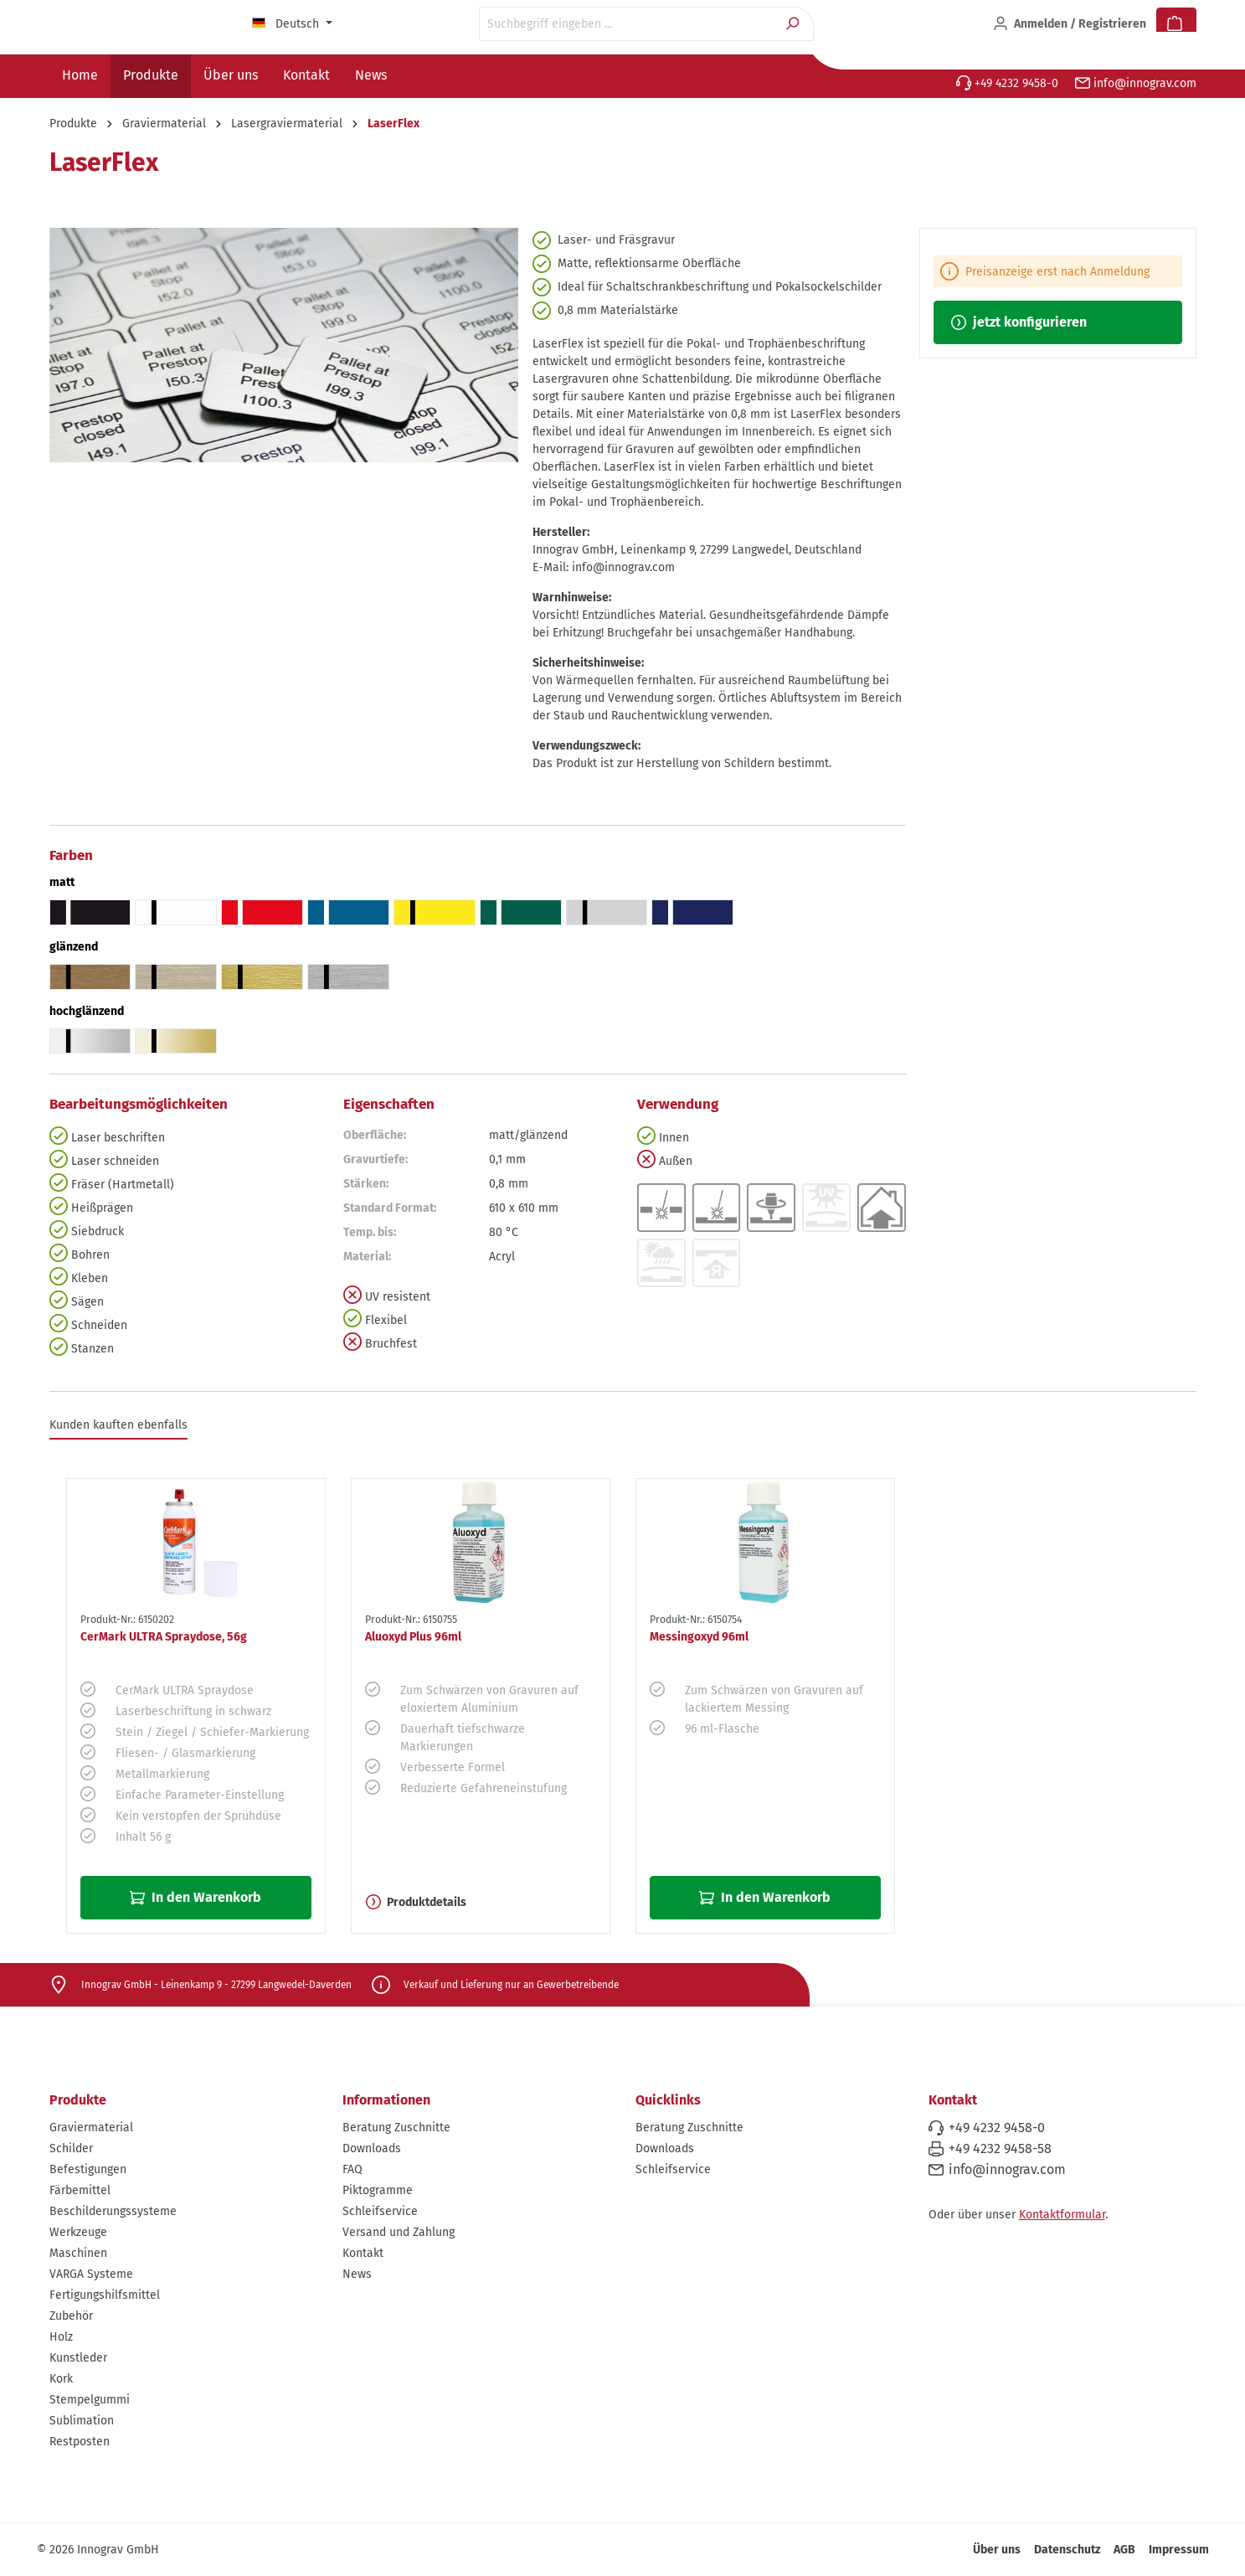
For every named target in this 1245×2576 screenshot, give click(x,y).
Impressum (1179, 2550)
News (357, 2274)
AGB (1124, 2550)
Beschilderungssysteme (113, 2211)
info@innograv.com (1135, 83)
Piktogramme (377, 2190)
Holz (61, 2337)
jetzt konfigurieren (1019, 322)
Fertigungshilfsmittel (104, 2295)
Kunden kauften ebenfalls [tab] (118, 1425)
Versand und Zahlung (398, 2232)
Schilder (71, 2148)
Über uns (997, 2550)
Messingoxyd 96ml (699, 1637)
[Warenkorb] (1176, 24)
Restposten (79, 2441)
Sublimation (81, 2421)
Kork (61, 2379)
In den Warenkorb (195, 1897)
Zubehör (71, 2316)
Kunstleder (78, 2358)
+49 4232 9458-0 (1007, 83)
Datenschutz (1067, 2550)
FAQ (352, 2169)
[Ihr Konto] (1069, 24)
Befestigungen (87, 2169)
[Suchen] (794, 24)
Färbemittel (80, 2190)
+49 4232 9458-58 (1000, 2148)
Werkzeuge (78, 2232)
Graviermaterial (91, 2127)
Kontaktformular (1062, 2215)
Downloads (371, 2148)
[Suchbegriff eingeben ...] (627, 24)
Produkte (77, 2100)
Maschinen (78, 2253)
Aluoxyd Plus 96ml (413, 1637)
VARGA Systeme (91, 2274)
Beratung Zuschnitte (396, 2127)
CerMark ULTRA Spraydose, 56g (163, 1637)
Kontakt (362, 2253)
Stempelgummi (89, 2400)
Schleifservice (380, 2211)
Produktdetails (416, 1902)
